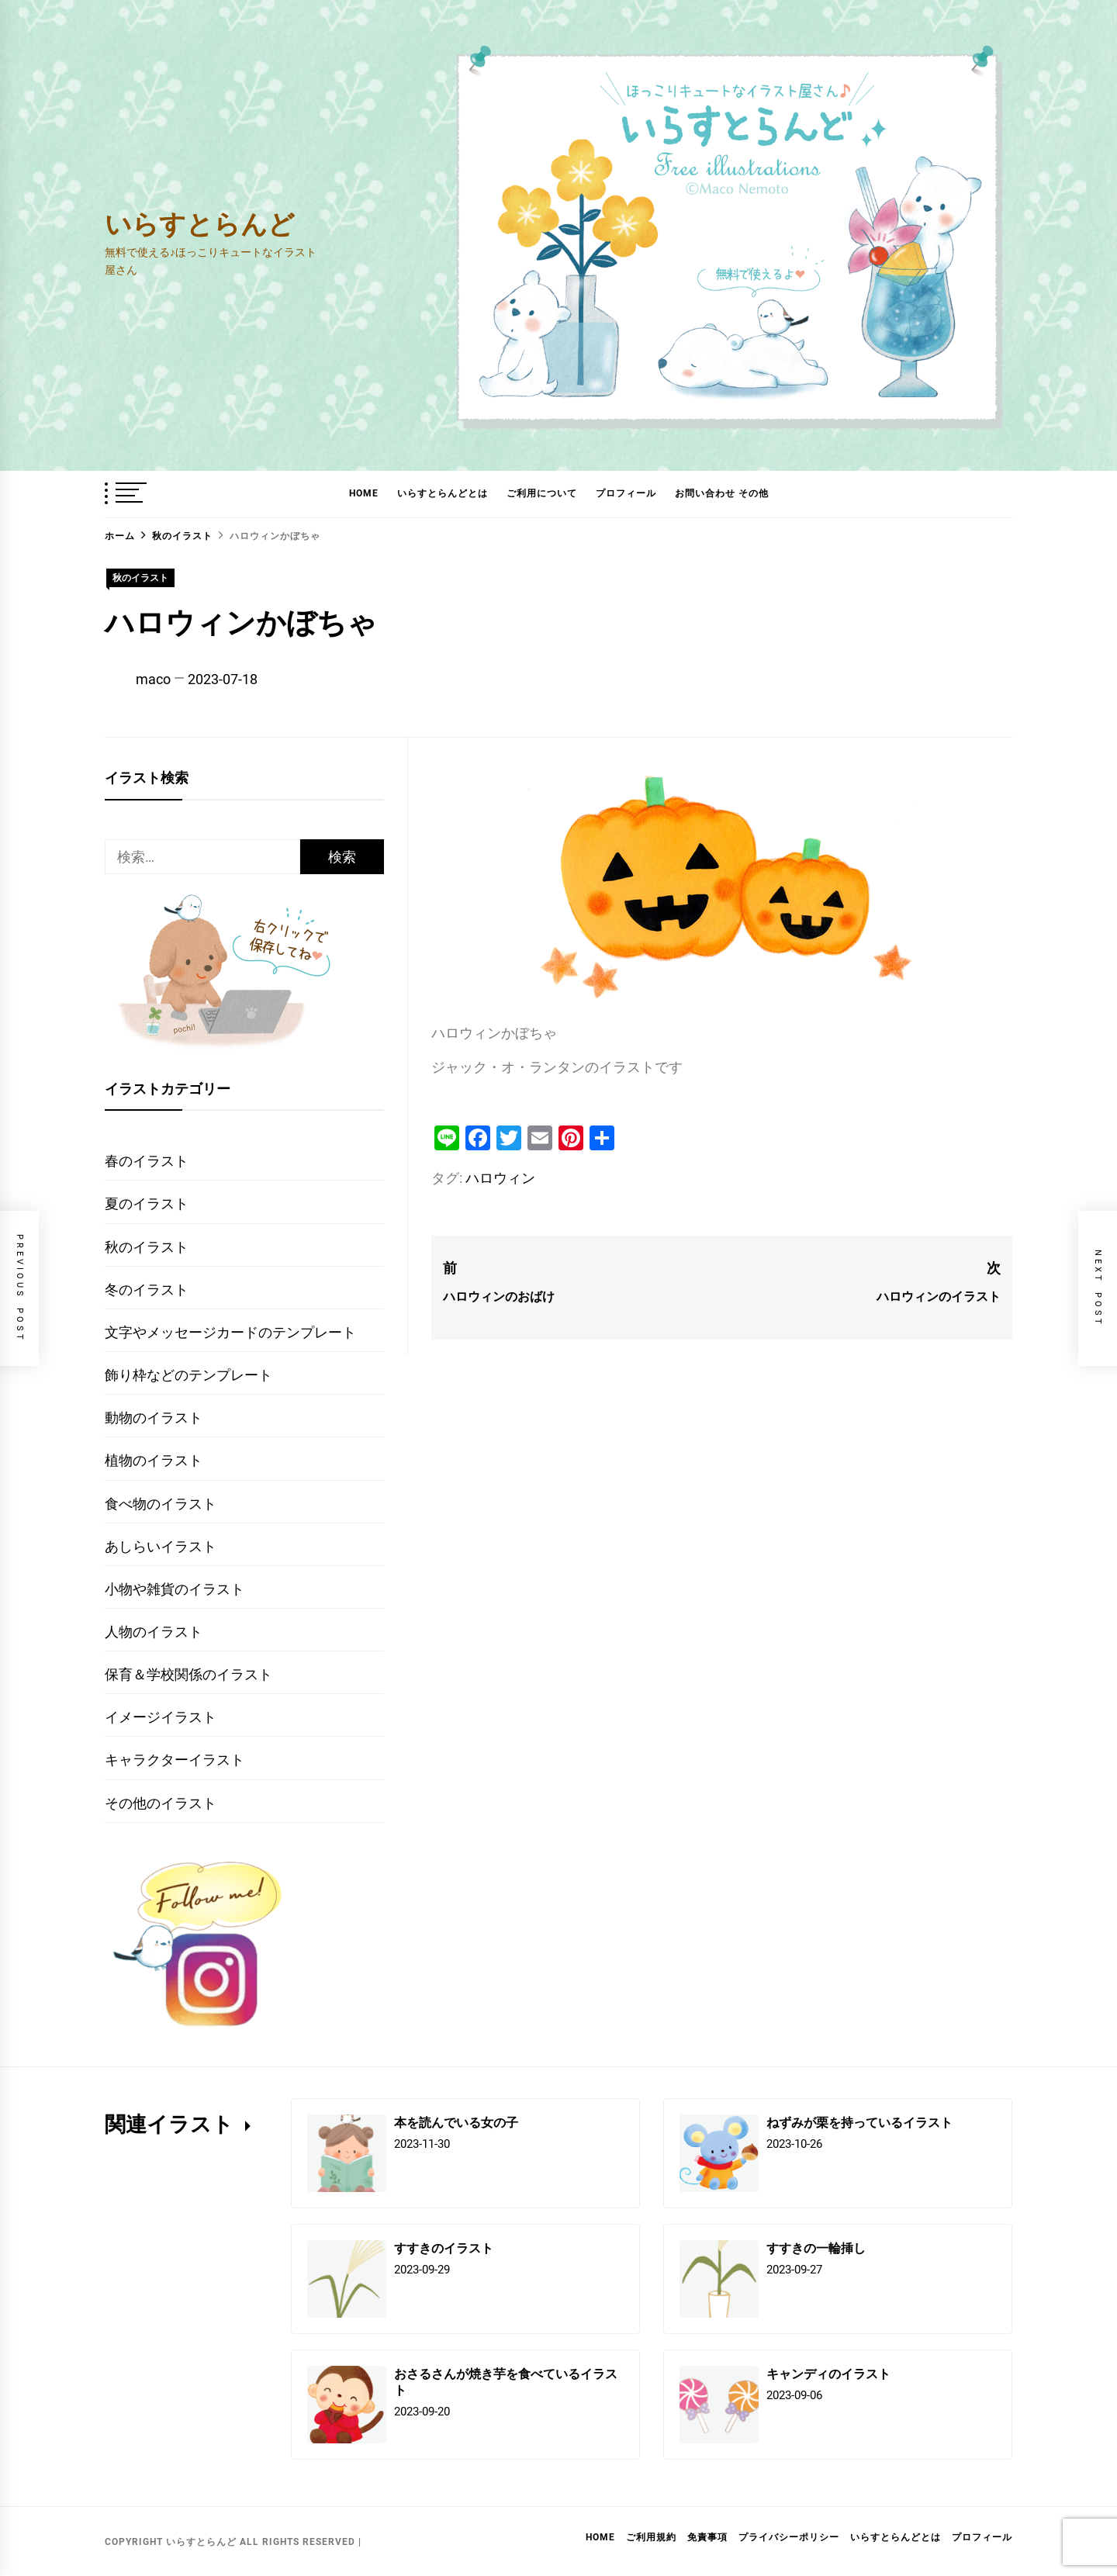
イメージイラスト (160, 1717)
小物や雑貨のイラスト (174, 1589)
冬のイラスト (146, 1289)
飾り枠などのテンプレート (188, 1375)
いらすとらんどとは (442, 493)
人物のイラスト (153, 1631)
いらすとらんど (200, 223)
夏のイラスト (146, 1203)
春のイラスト (146, 1161)
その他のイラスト (160, 1803)
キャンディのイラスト (828, 2373)
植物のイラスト (153, 1460)
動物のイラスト (153, 1417)
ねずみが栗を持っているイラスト (859, 2121)
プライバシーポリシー (788, 2537)
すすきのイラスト (443, 2247)
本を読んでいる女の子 (456, 2121)
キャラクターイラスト (174, 1759)
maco (153, 679)
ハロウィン (500, 1178)
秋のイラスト (140, 577)
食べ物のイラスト (160, 1503)
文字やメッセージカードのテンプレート (230, 1332)
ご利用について (542, 493)
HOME (364, 493)
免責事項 (707, 2537)
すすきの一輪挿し (816, 2247)
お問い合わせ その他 (722, 493)
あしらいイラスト (160, 1546)
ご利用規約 (651, 2537)
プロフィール (626, 493)
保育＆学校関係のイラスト (188, 1674)
